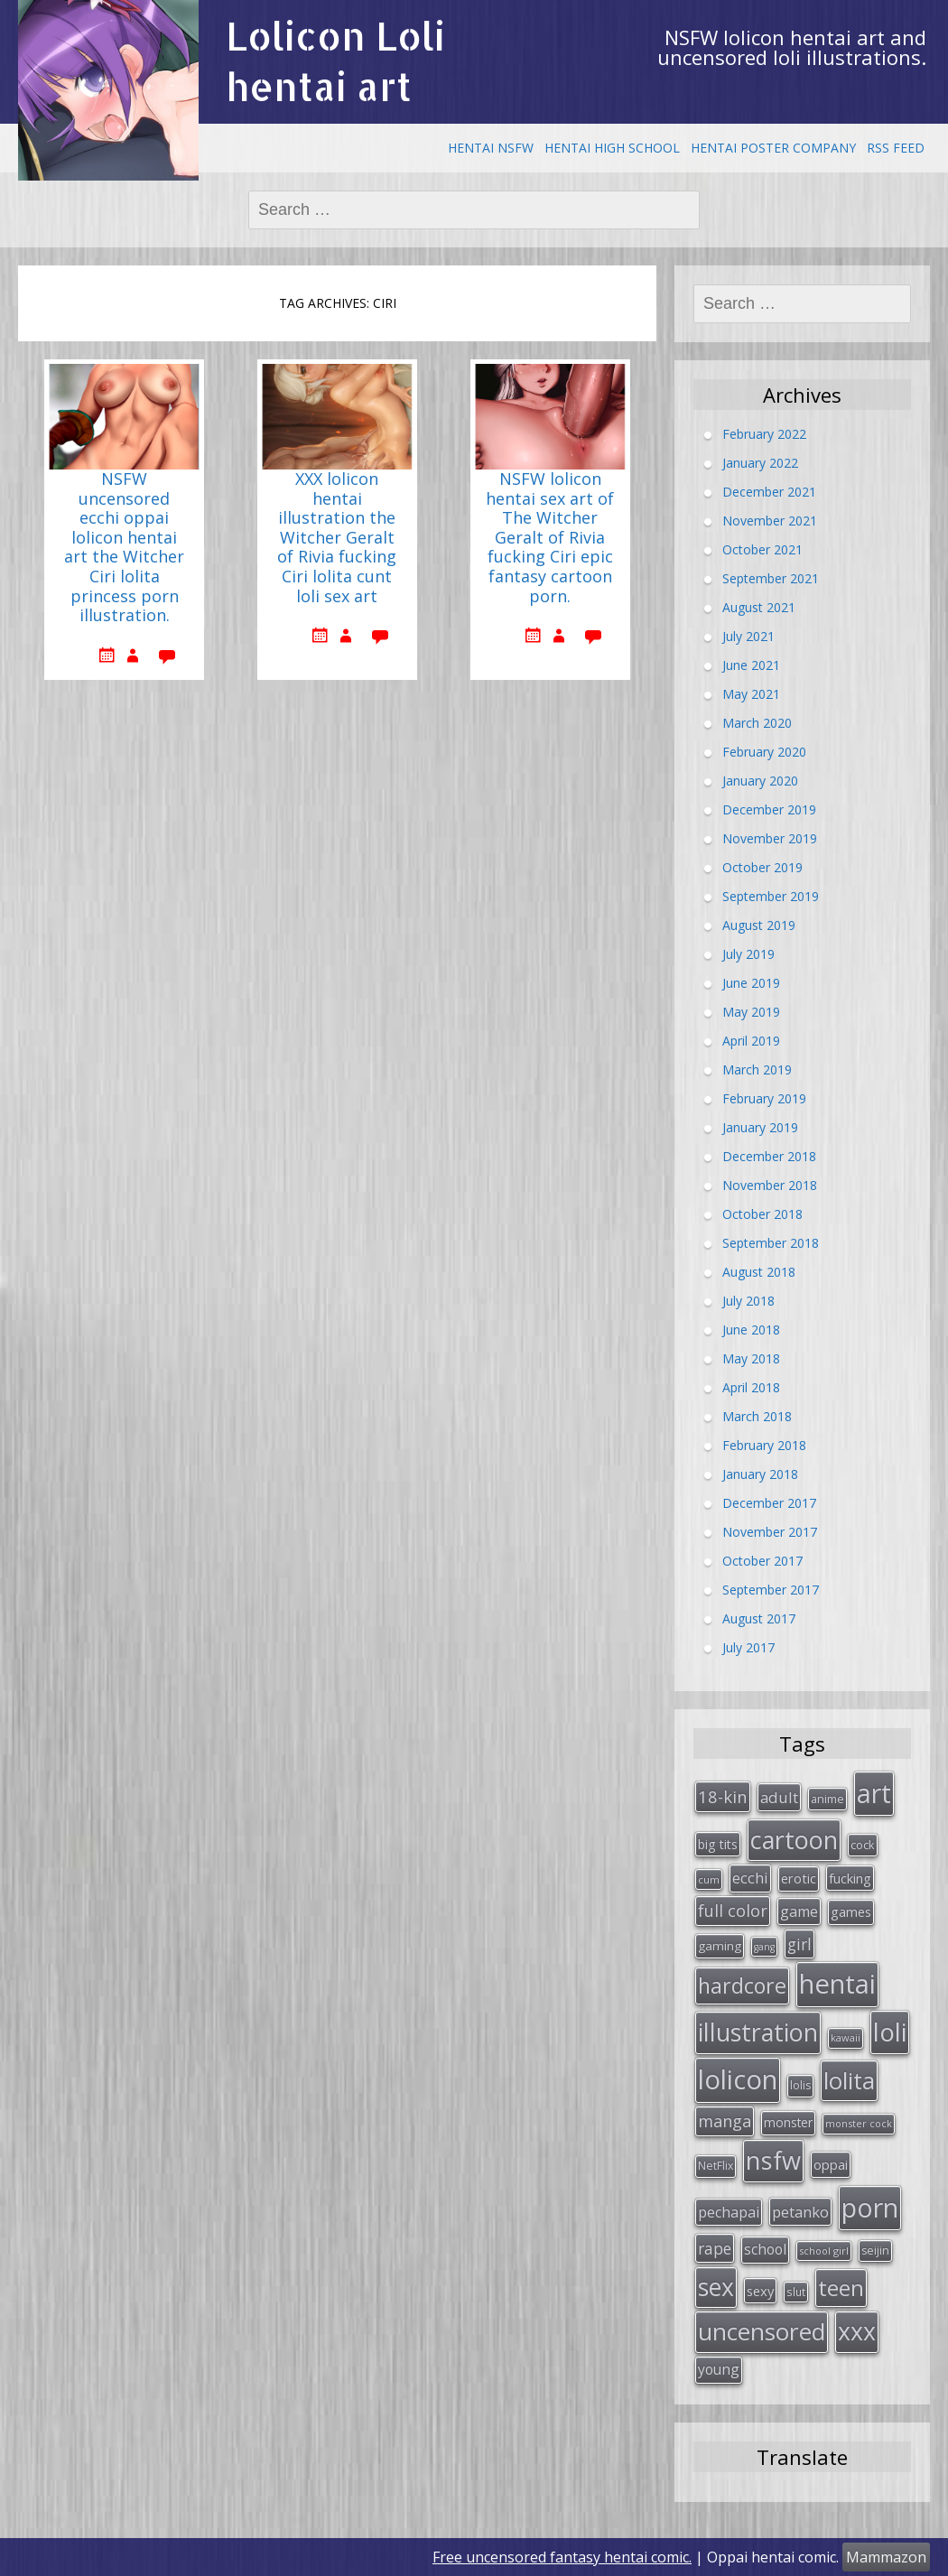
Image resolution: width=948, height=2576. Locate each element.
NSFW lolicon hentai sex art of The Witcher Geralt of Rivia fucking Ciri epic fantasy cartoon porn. (550, 538)
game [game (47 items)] (799, 1911)
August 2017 (758, 1617)
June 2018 (751, 1328)
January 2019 (760, 1126)
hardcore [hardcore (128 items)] (742, 1985)
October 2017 (762, 1559)
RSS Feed (896, 147)
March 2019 (757, 1068)
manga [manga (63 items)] (724, 2121)
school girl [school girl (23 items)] (824, 2250)
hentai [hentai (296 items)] (837, 1984)
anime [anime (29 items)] (827, 1798)
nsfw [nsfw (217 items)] (773, 2160)
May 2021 (751, 693)
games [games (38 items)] (851, 1911)
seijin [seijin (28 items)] (875, 2250)
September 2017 (770, 1588)
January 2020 (760, 779)
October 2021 (762, 548)
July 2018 (748, 1299)
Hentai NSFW (491, 147)
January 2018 (760, 1473)
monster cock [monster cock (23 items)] (858, 2123)
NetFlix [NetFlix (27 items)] (715, 2165)
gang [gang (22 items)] (764, 1946)
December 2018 (769, 1155)
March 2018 (757, 1415)
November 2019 (769, 837)
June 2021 (751, 664)
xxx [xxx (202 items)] (857, 2331)
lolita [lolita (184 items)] (849, 2080)
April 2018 (751, 1386)
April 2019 (751, 1039)
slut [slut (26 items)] (795, 2291)
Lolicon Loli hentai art (335, 61)
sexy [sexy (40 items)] (760, 2291)
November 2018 (769, 1184)
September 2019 (770, 895)
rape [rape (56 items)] (714, 2248)
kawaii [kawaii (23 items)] (845, 2037)
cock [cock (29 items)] (862, 1845)
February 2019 (764, 1097)
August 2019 (758, 924)
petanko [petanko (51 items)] (800, 2211)
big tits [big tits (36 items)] (718, 1844)
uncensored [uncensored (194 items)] (761, 2331)
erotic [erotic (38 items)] (798, 1878)
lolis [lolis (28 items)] (800, 2085)
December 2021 (769, 490)
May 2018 (751, 1357)
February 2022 (764, 433)
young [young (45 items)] (718, 2369)
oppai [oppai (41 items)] (830, 2164)
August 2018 (758, 1270)
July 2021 (748, 635)
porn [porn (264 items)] (869, 2207)
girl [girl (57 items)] (799, 1944)
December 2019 (769, 808)
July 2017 (748, 1646)
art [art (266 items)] (874, 1792)
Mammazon (886, 2557)
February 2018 (764, 1444)
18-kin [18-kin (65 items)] (723, 1796)
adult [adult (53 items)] (779, 1797)
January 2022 (760, 461)
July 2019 (748, 953)
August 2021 (758, 606)
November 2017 (769, 1530)
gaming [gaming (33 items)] (719, 1946)
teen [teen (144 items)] (841, 2287)
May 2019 (751, 1010)
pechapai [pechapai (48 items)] (728, 2212)
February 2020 (764, 750)
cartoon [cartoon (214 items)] (794, 1839)
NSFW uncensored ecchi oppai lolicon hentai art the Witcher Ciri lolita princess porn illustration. (124, 548)
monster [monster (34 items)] (788, 2122)
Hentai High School (612, 147)
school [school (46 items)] (765, 2249)
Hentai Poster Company (773, 147)
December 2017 (769, 1502)
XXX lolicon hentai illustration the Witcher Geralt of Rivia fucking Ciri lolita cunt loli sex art (336, 538)
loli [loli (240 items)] (889, 2031)
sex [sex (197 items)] (716, 2287)
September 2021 (770, 577)
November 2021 (769, 519)
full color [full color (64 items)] (732, 1910)
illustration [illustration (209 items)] (758, 2032)
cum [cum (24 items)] (709, 1879)
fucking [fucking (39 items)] (850, 1878)
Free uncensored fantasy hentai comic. (562, 2557)
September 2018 (770, 1242)
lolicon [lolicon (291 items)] (737, 2079)
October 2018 (762, 1213)
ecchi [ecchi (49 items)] (750, 1877)
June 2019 (751, 981)
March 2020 (757, 721)
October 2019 (762, 866)
